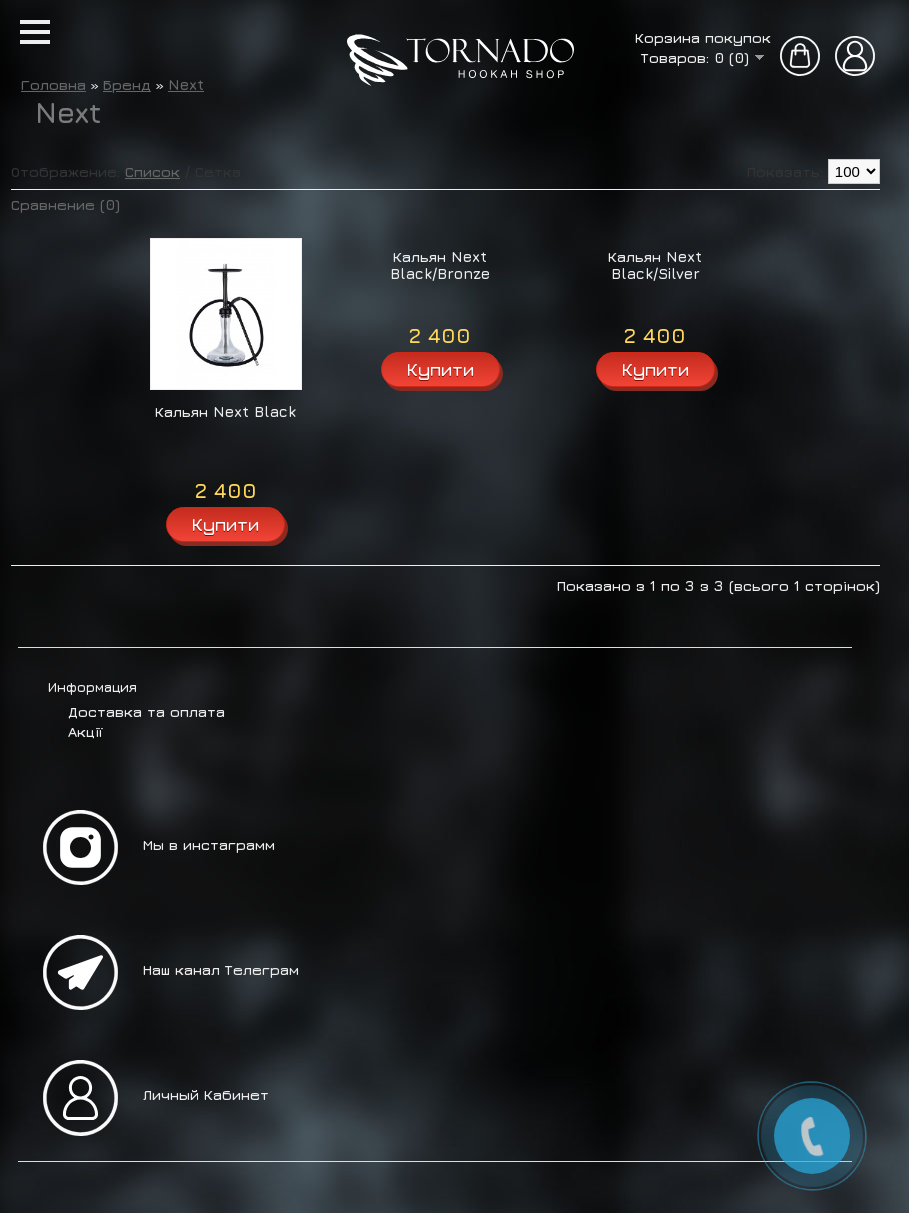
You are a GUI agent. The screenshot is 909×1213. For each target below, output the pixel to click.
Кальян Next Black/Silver (655, 265)
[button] (35, 32)
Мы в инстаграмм (209, 844)
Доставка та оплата (146, 711)
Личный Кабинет (206, 1094)
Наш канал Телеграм (221, 969)
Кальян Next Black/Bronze (440, 265)
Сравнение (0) (65, 204)
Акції (85, 731)
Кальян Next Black (225, 411)
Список (152, 171)
